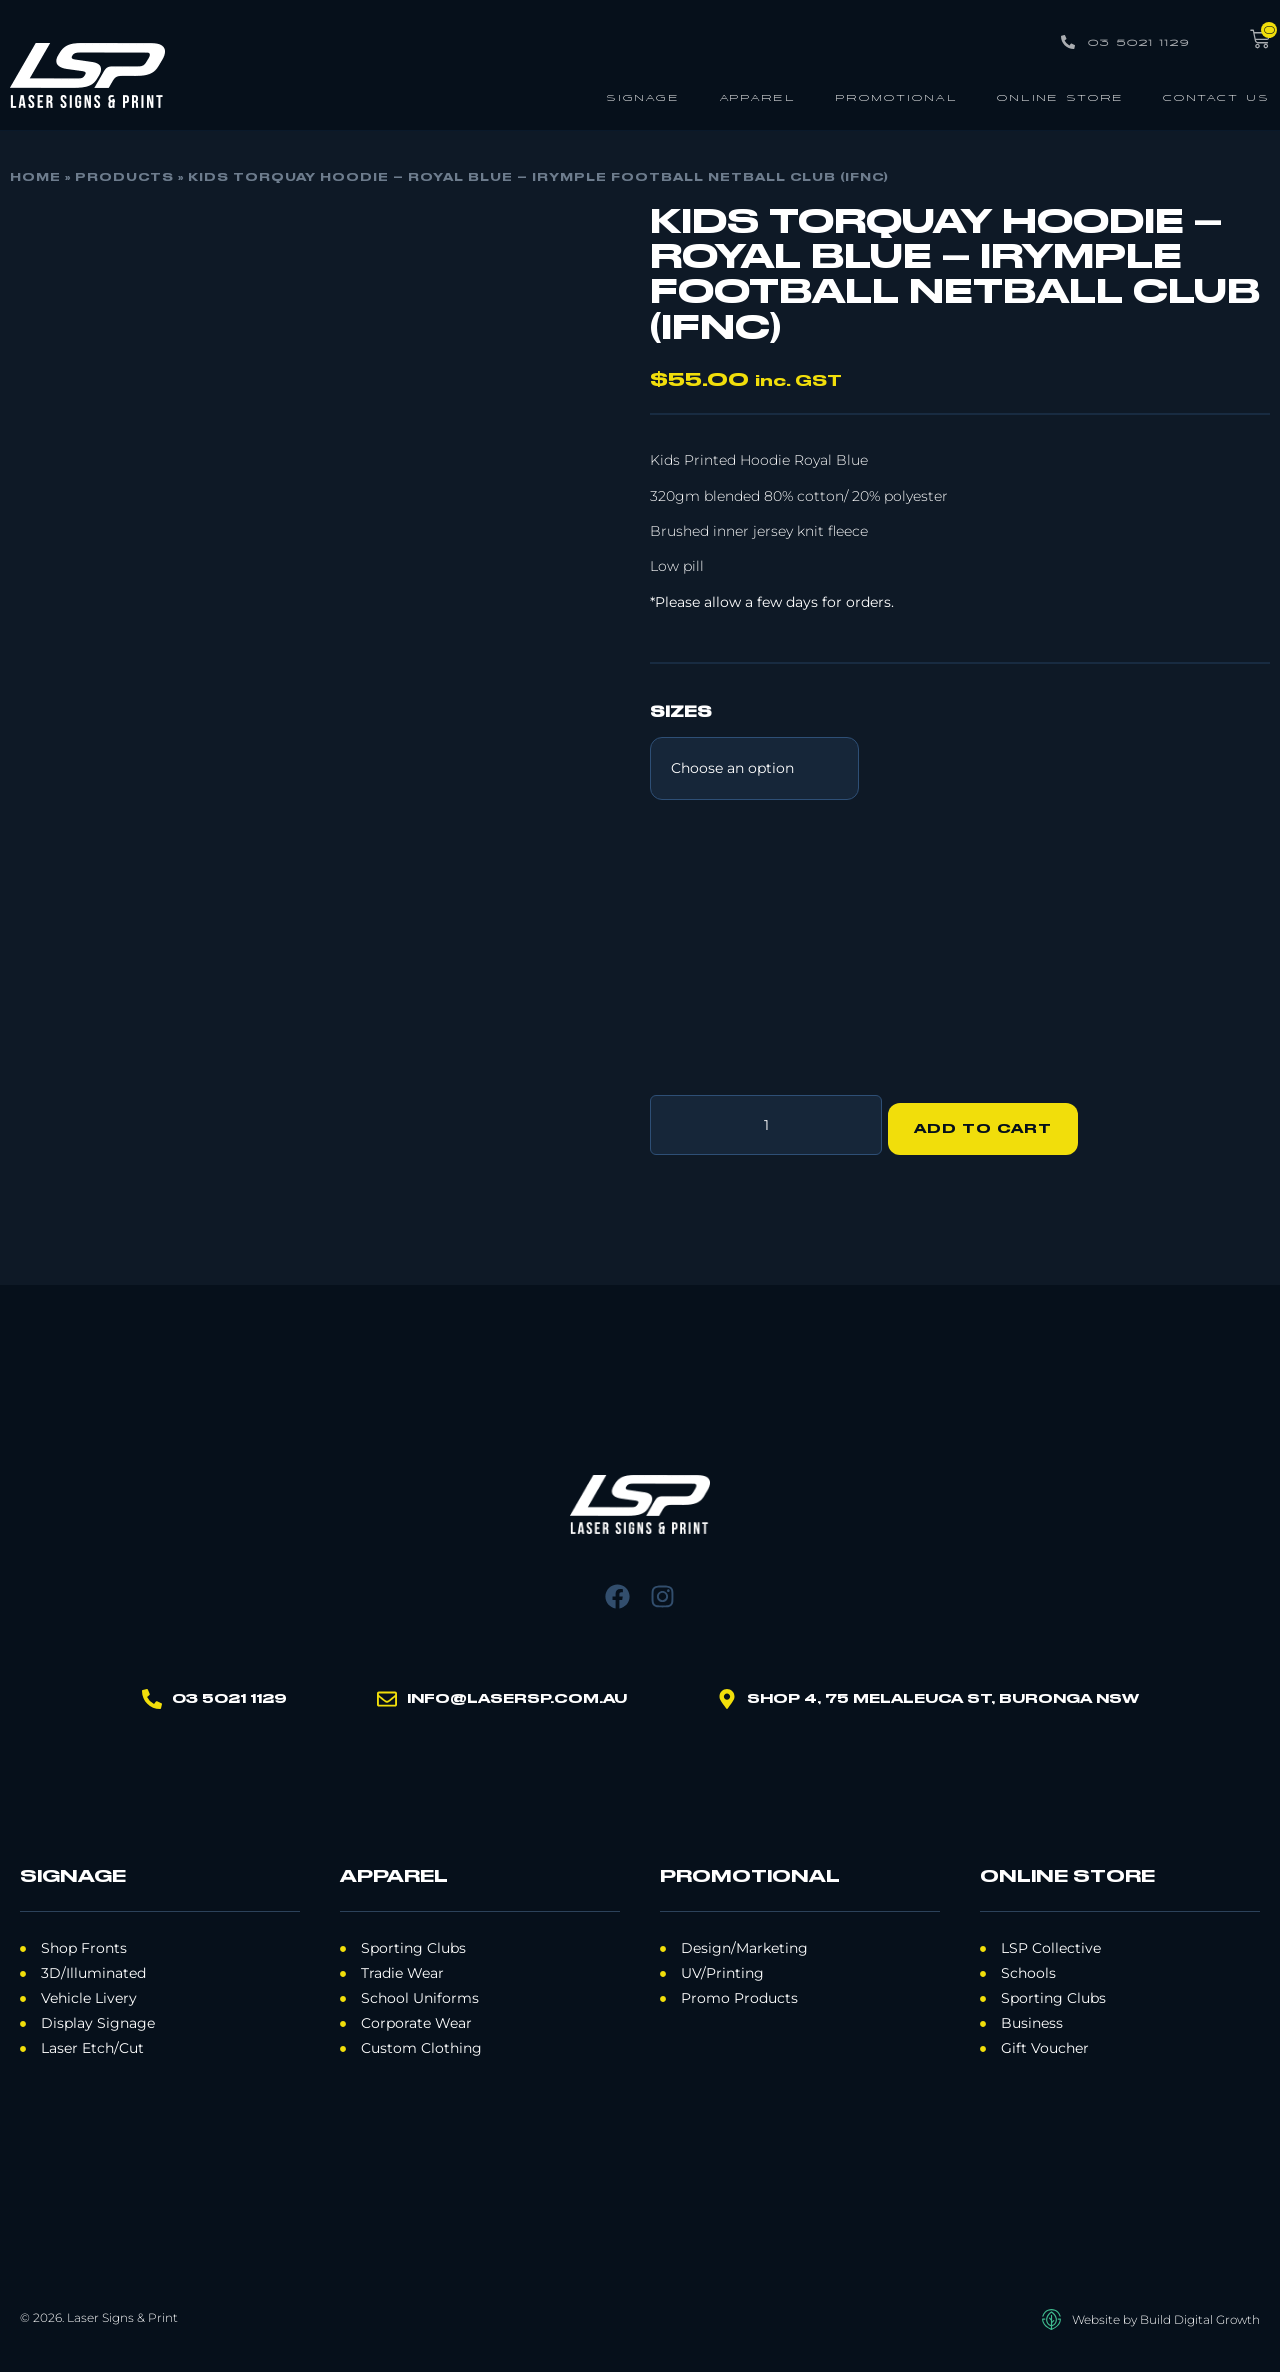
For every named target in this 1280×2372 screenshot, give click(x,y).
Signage (643, 96)
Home (35, 178)
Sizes (681, 713)
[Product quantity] (766, 1121)
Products (124, 178)
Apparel (757, 96)
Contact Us (1216, 96)
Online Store (1060, 96)
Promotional (896, 96)
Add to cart (991, 1121)
